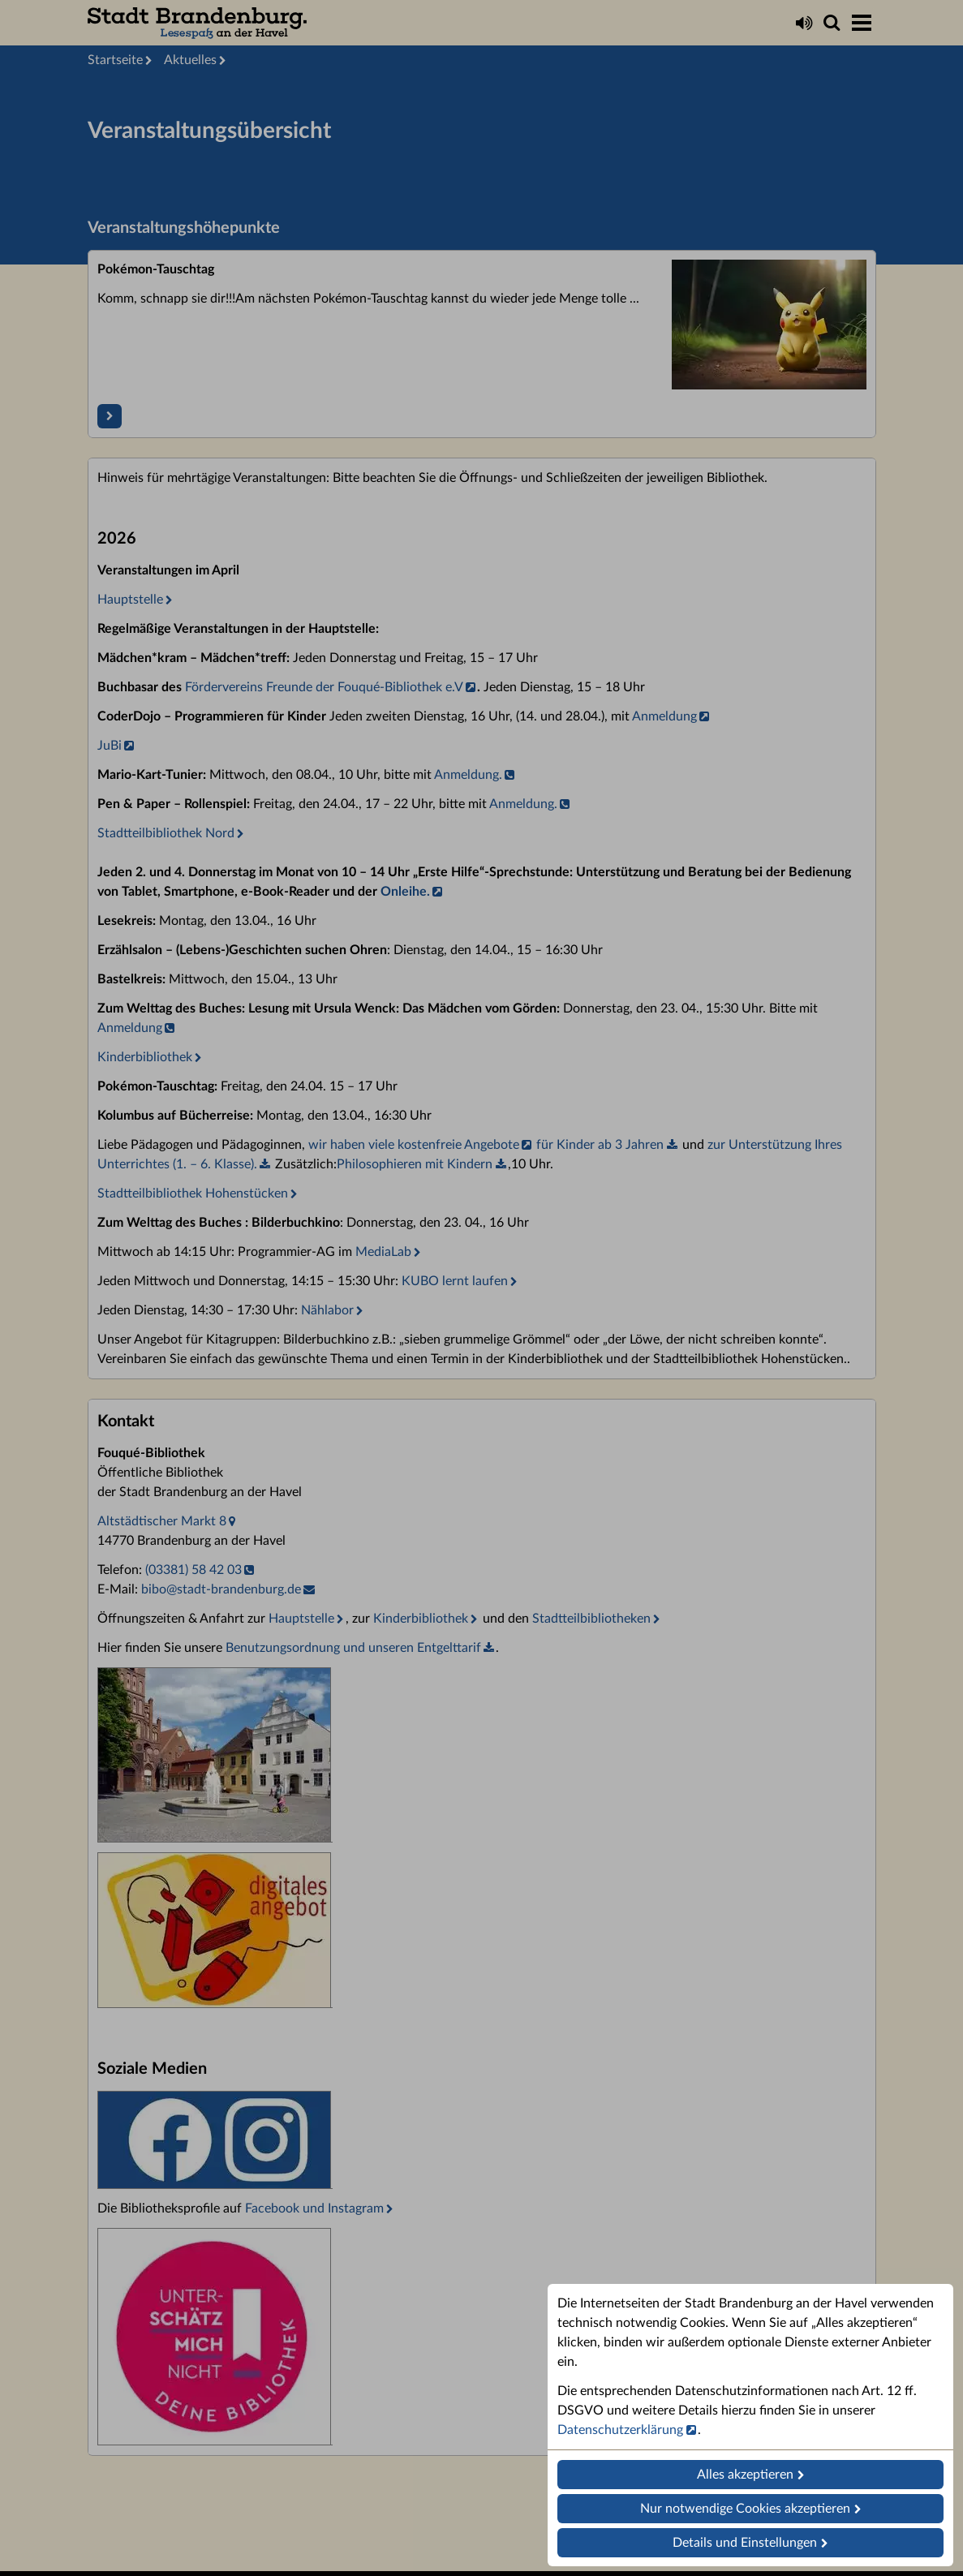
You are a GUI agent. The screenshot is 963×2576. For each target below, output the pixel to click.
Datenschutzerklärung (620, 2429)
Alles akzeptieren (745, 2474)
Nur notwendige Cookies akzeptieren (745, 2508)
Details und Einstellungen (745, 2542)
